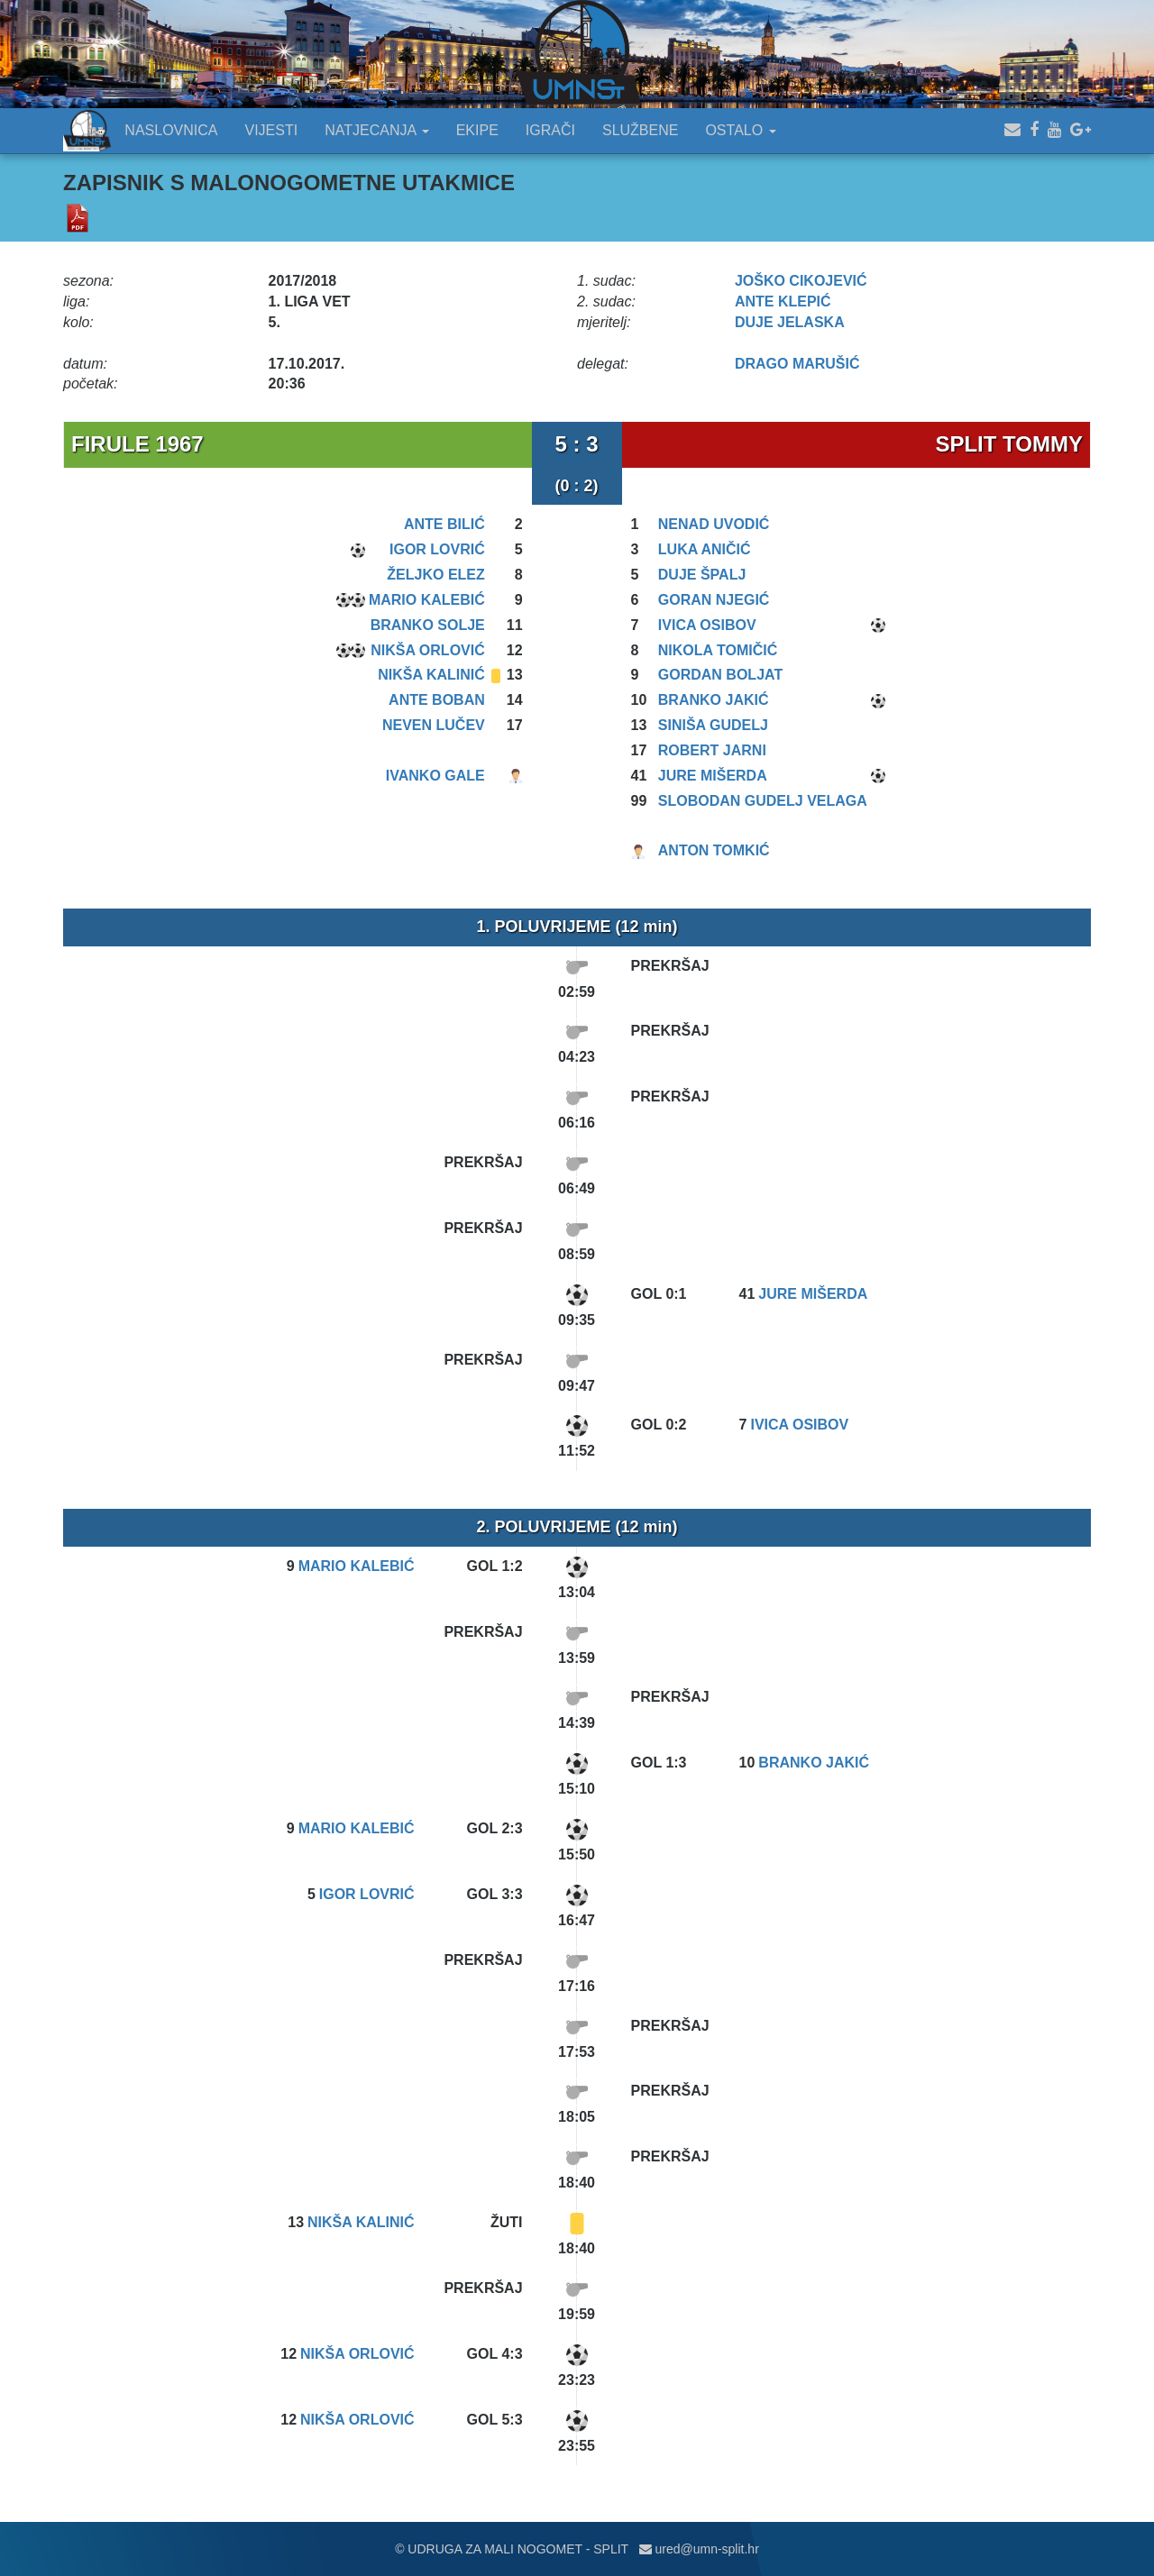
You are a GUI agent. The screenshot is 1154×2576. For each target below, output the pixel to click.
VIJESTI (271, 130)
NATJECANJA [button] (377, 130)
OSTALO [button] (740, 130)
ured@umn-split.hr (699, 2549)
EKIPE (477, 130)
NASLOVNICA (170, 130)
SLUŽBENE (640, 130)
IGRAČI (550, 130)
